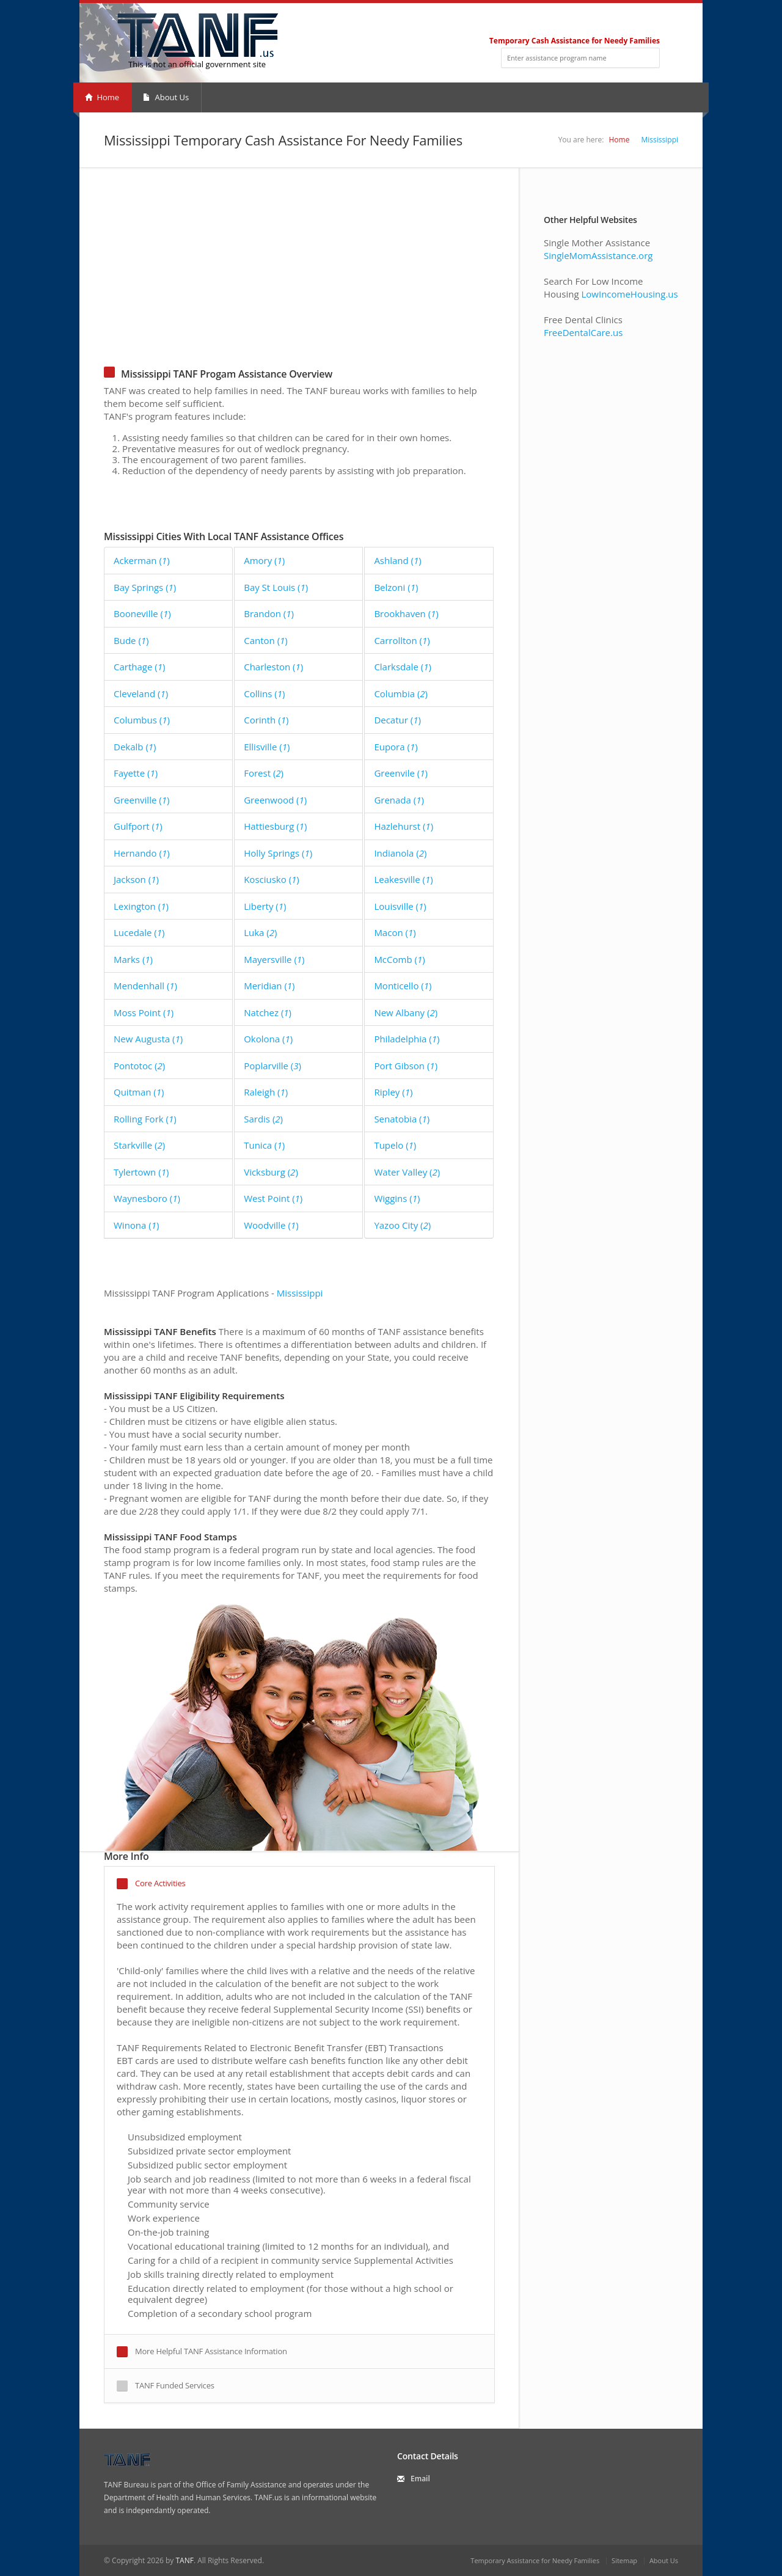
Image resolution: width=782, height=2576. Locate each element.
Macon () (394, 932)
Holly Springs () (278, 853)
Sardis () (263, 1119)
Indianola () (400, 853)
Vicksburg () (271, 1172)
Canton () (266, 640)
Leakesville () (403, 879)
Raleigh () (266, 1092)
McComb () (399, 959)
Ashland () (397, 560)
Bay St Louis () (276, 587)
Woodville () (271, 1225)
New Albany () (405, 1012)
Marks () (133, 959)
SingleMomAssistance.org (598, 255)
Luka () (260, 932)
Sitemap (624, 2560)
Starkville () (139, 1145)
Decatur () (397, 720)
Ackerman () (142, 560)
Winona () (136, 1225)
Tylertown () (141, 1172)
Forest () (263, 773)
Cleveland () (141, 693)
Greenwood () (275, 800)
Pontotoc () (139, 1065)
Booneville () (142, 613)
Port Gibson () (405, 1065)
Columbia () (401, 693)
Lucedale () (139, 932)
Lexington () (141, 906)
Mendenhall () (145, 985)
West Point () (273, 1198)
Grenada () (399, 800)
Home (102, 97)
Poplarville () (272, 1065)
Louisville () (400, 906)
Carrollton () (401, 640)
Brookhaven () (406, 613)
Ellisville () (267, 747)
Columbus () (142, 720)
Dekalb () (135, 747)
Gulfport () (138, 826)
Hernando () (142, 853)
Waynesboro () (147, 1198)
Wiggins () (397, 1198)
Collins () (264, 693)
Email (420, 2478)
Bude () (131, 640)
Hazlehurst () (403, 826)
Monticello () (402, 985)
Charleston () (273, 666)
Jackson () (136, 879)
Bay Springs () (145, 587)
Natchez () (267, 1012)
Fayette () (136, 773)
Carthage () (139, 666)
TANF (184, 2560)
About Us (166, 97)
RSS (654, 22)
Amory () (264, 560)
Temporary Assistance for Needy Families (534, 2560)
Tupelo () (395, 1145)
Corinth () (266, 720)
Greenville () (141, 800)
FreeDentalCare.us (583, 332)
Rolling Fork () (145, 1119)
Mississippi (659, 139)
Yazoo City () (402, 1225)
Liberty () (265, 906)
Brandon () (269, 613)
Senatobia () (401, 1119)
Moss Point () (144, 1012)
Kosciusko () (271, 879)
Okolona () (268, 1039)
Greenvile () (401, 773)
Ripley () (393, 1092)
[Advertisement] (299, 278)
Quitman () (139, 1092)
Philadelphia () (406, 1039)
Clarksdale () (402, 666)
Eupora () (395, 747)
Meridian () (269, 985)
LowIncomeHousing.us (629, 294)
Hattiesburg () (275, 826)
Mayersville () (274, 959)
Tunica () (264, 1145)
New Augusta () (148, 1039)
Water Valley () (407, 1172)
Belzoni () (396, 587)
